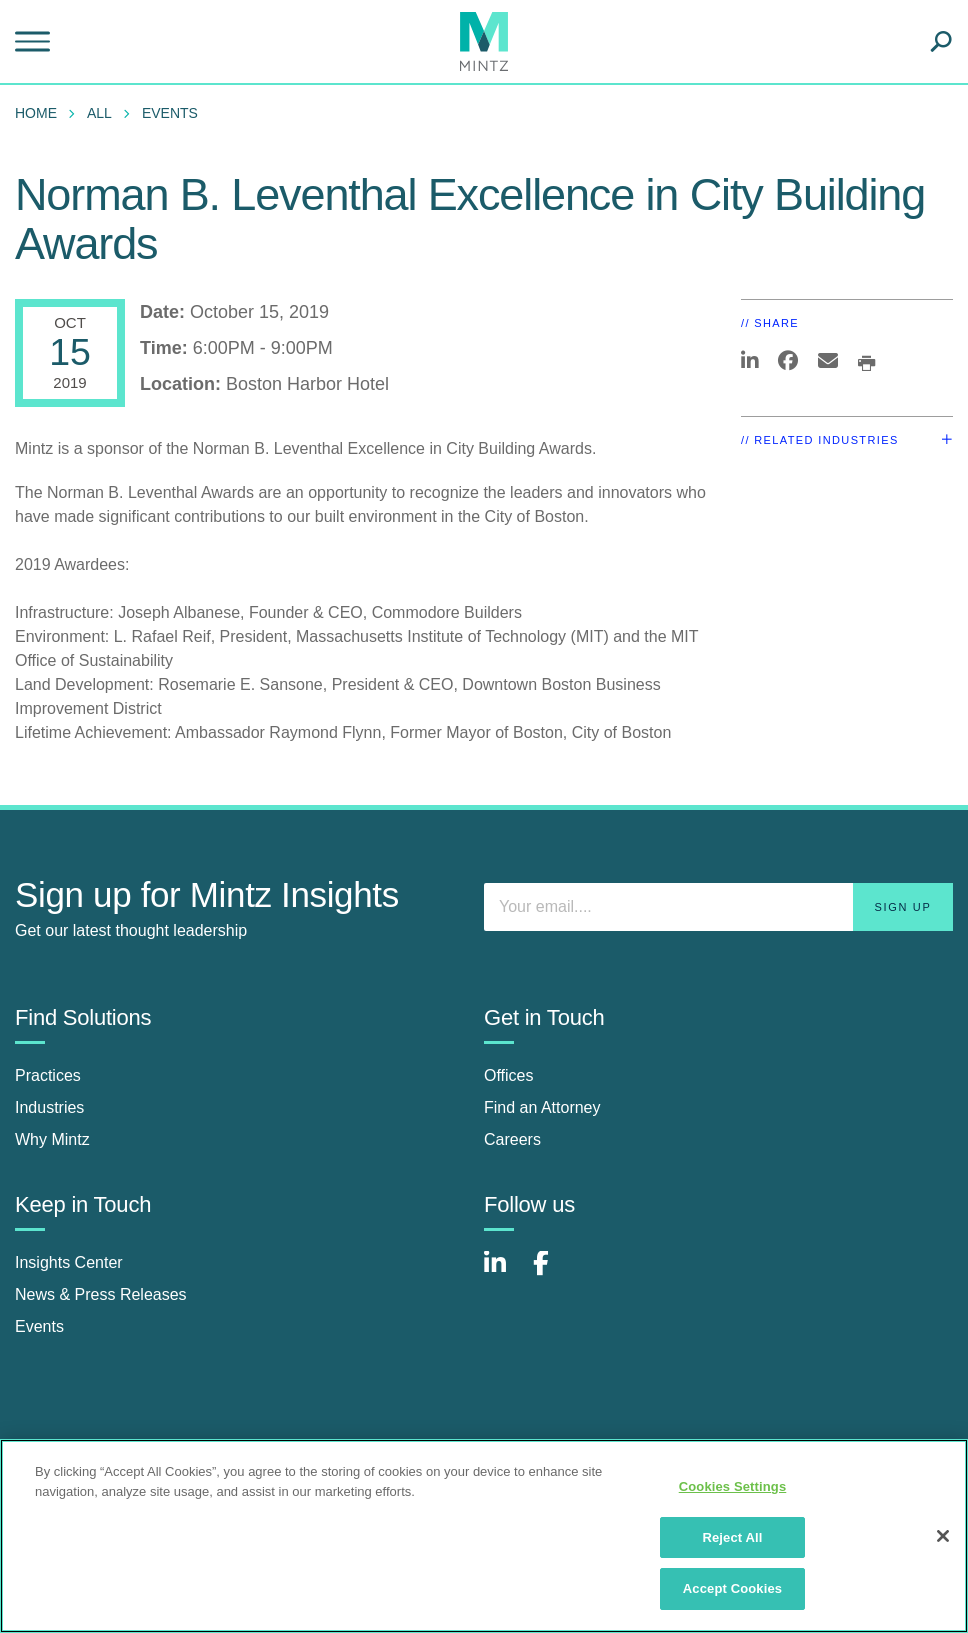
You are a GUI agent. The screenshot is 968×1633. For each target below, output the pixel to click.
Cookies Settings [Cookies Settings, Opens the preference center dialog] (733, 1486)
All (99, 113)
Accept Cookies (732, 1588)
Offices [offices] (509, 1075)
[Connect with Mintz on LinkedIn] (504, 1273)
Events (170, 113)
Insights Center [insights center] (69, 1262)
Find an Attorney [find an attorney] (542, 1107)
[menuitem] (41, 113)
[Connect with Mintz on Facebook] (553, 1273)
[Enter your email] (718, 907)
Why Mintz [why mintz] (52, 1139)
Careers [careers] (512, 1139)
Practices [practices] (48, 1075)
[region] (484, 1536)
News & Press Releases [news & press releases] (101, 1294)
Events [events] (39, 1326)
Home (36, 113)
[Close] (943, 1536)
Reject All (732, 1537)
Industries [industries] (49, 1107)
